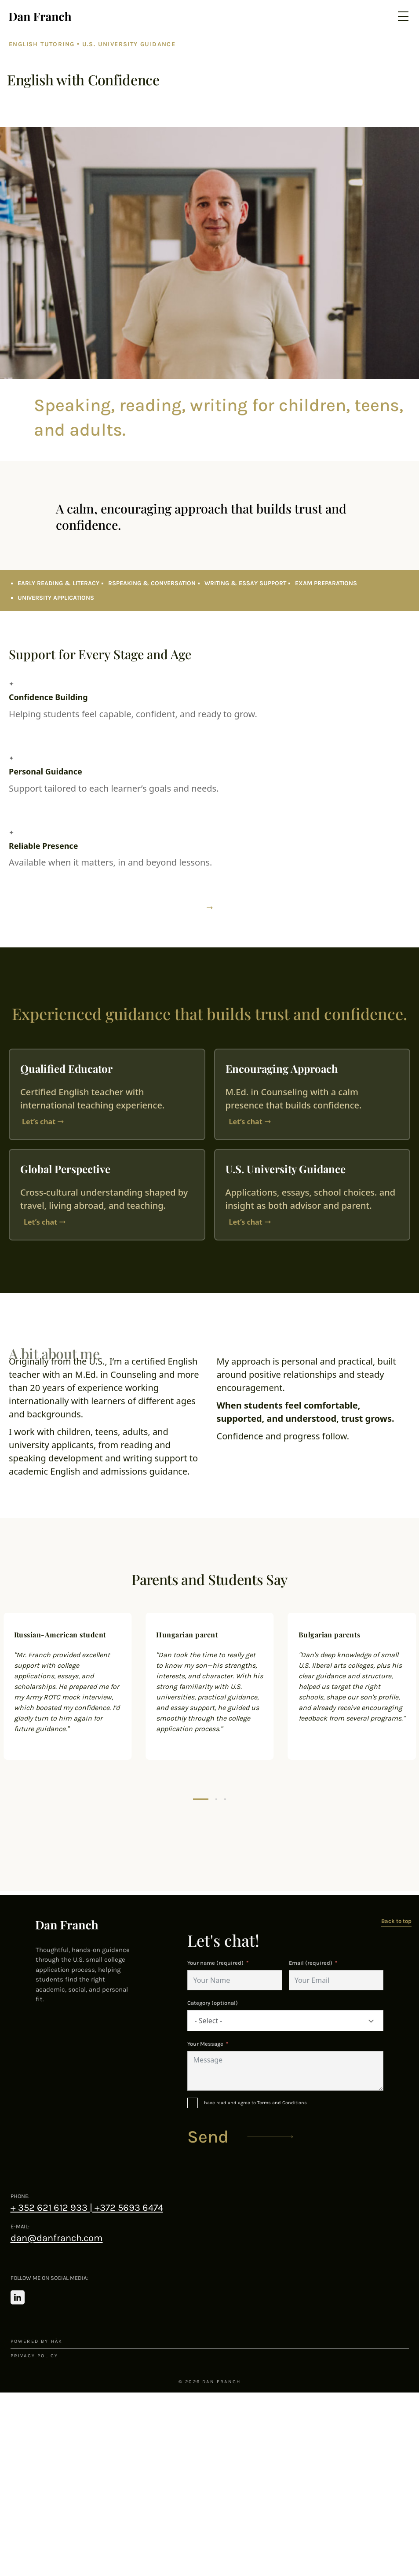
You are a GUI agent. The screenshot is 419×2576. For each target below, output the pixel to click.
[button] (200, 1799)
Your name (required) (215, 1963)
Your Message (205, 2043)
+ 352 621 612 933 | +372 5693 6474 (87, 2207)
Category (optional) (212, 2003)
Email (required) (310, 1963)
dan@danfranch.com (57, 2238)
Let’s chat (38, 1122)
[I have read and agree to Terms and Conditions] (285, 2103)
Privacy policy (34, 2356)
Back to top (396, 1921)
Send (208, 2136)
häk (57, 2341)
